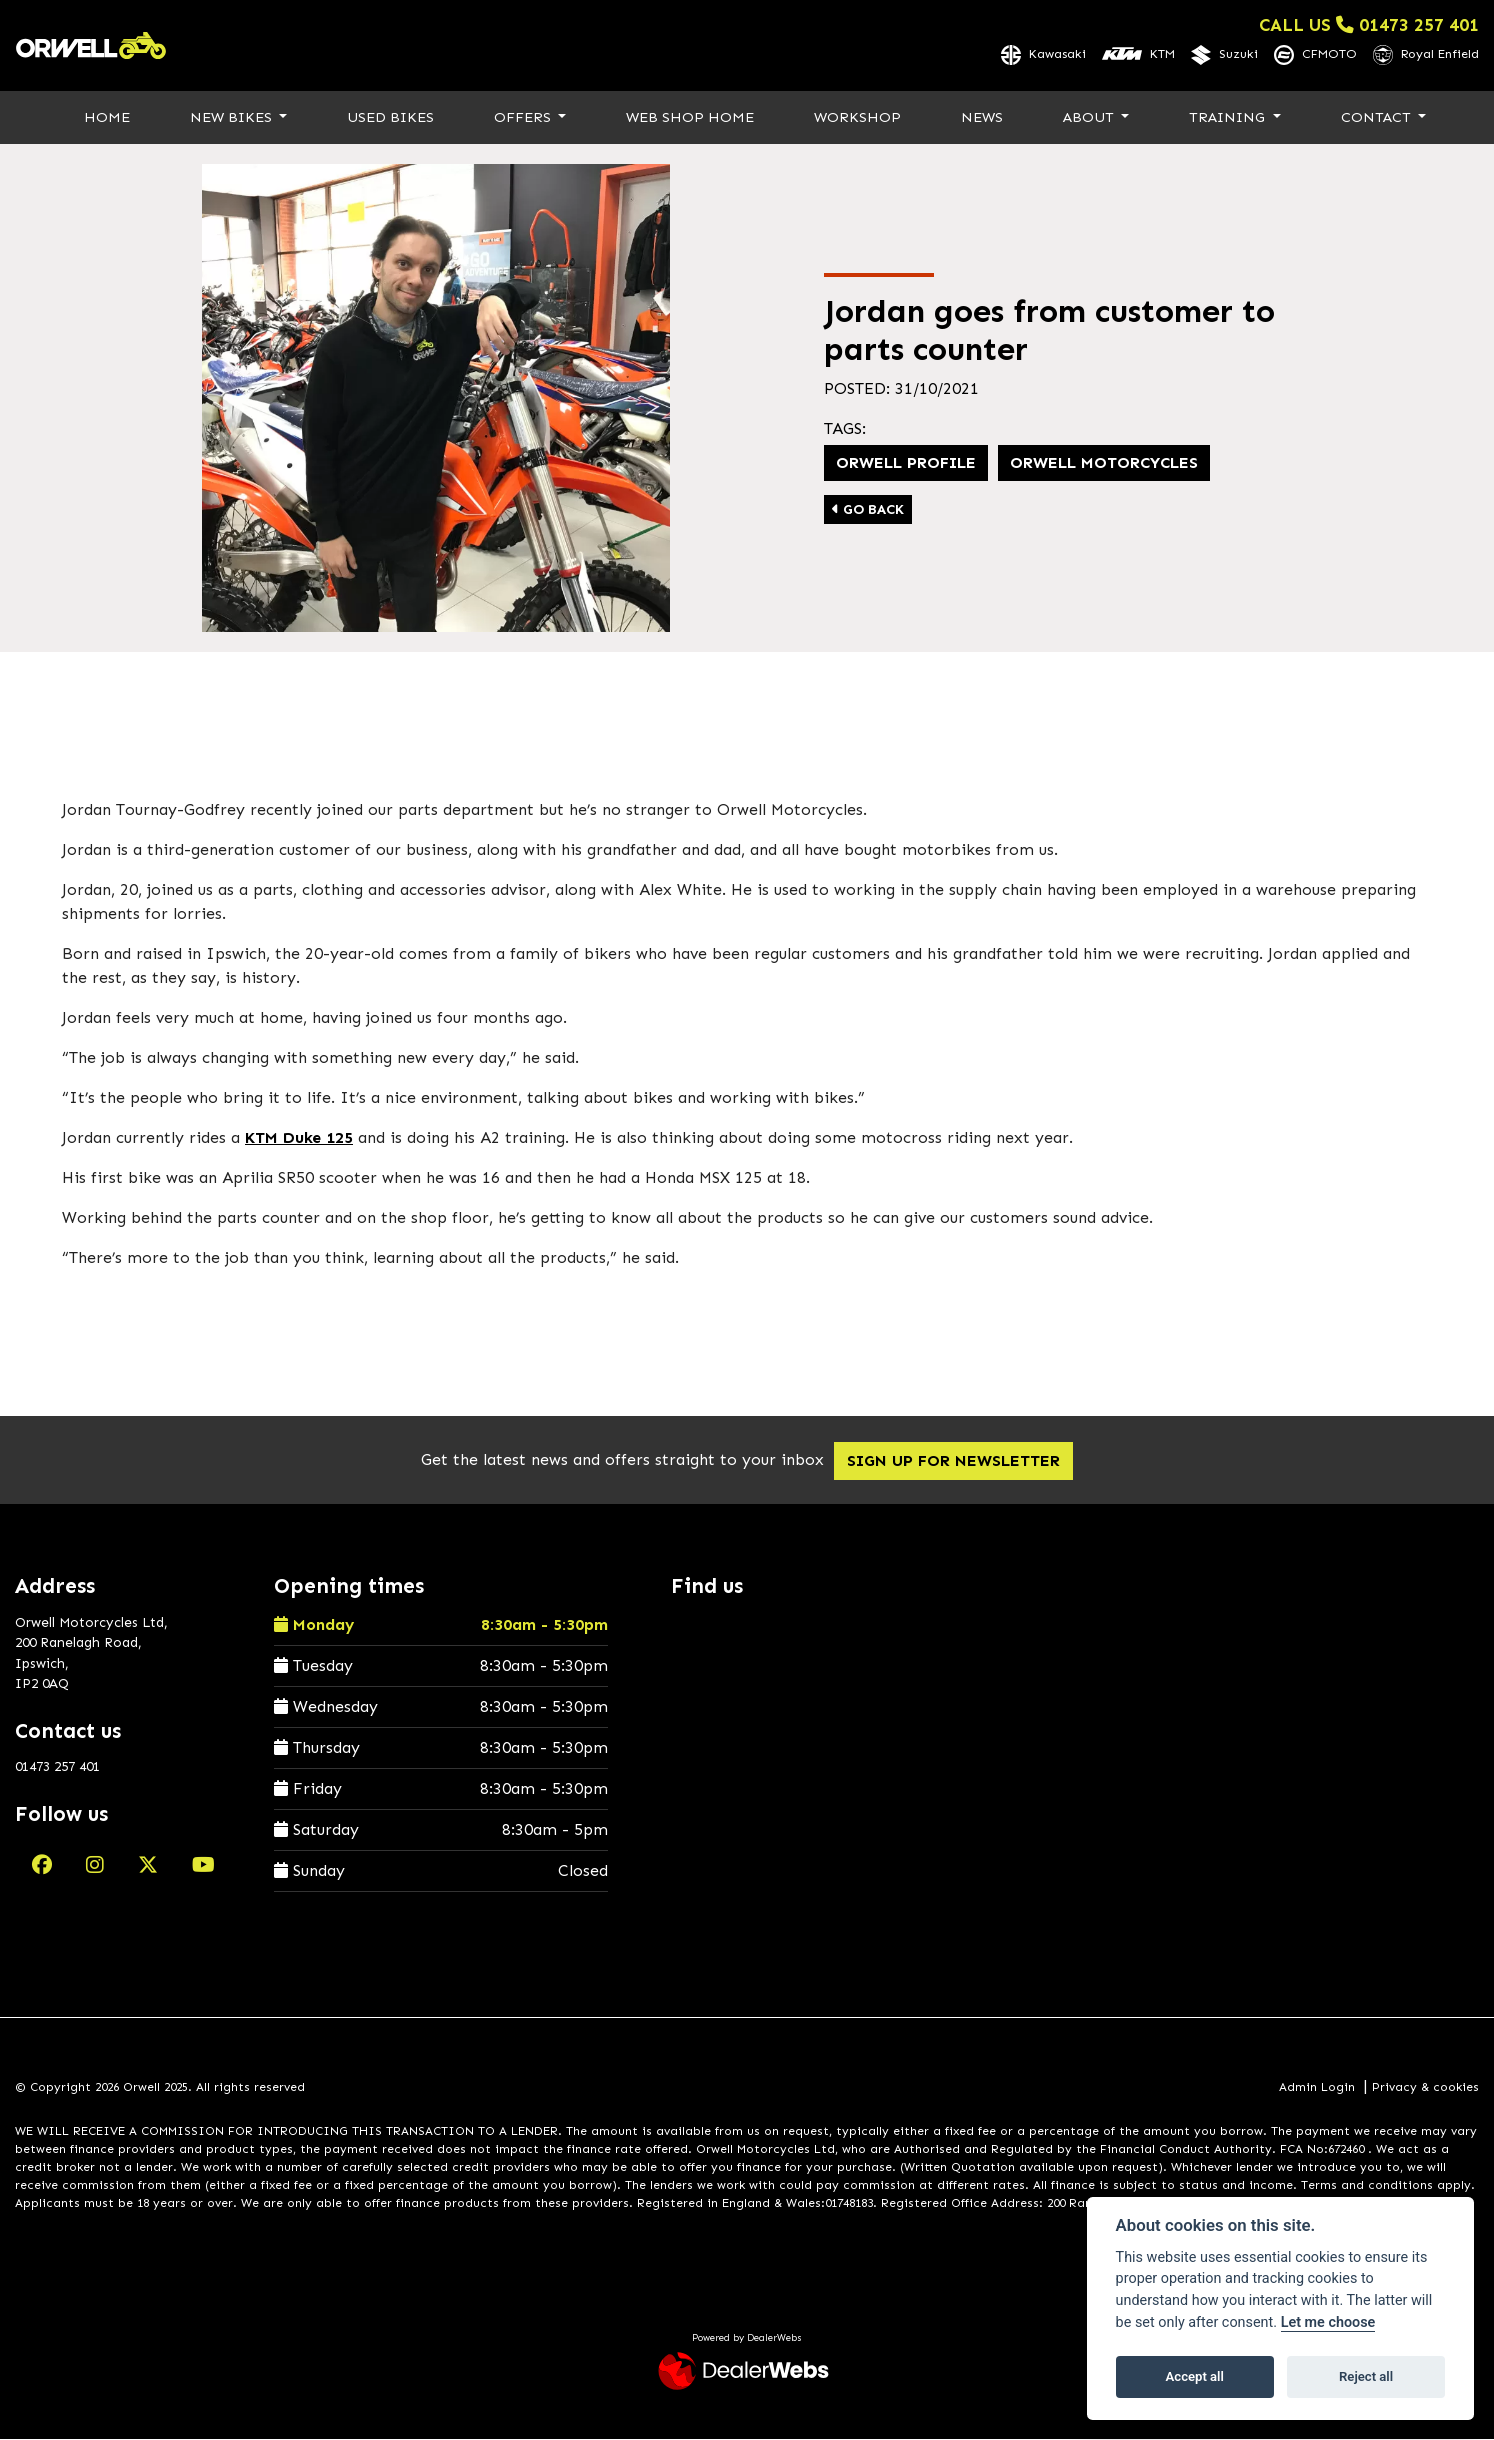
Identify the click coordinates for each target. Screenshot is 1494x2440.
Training (1229, 118)
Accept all (1195, 2376)
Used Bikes (390, 118)
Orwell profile (906, 463)
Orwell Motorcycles (1104, 463)
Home (107, 118)
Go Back (868, 510)
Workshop (857, 118)
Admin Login (1317, 2089)
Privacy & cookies (1425, 2089)
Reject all (1366, 2376)
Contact (1378, 118)
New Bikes (233, 118)
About (1090, 118)
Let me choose (1328, 2322)
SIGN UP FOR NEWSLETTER (963, 1462)
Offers (524, 118)
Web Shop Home (690, 118)
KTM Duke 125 (299, 1139)
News (982, 118)
